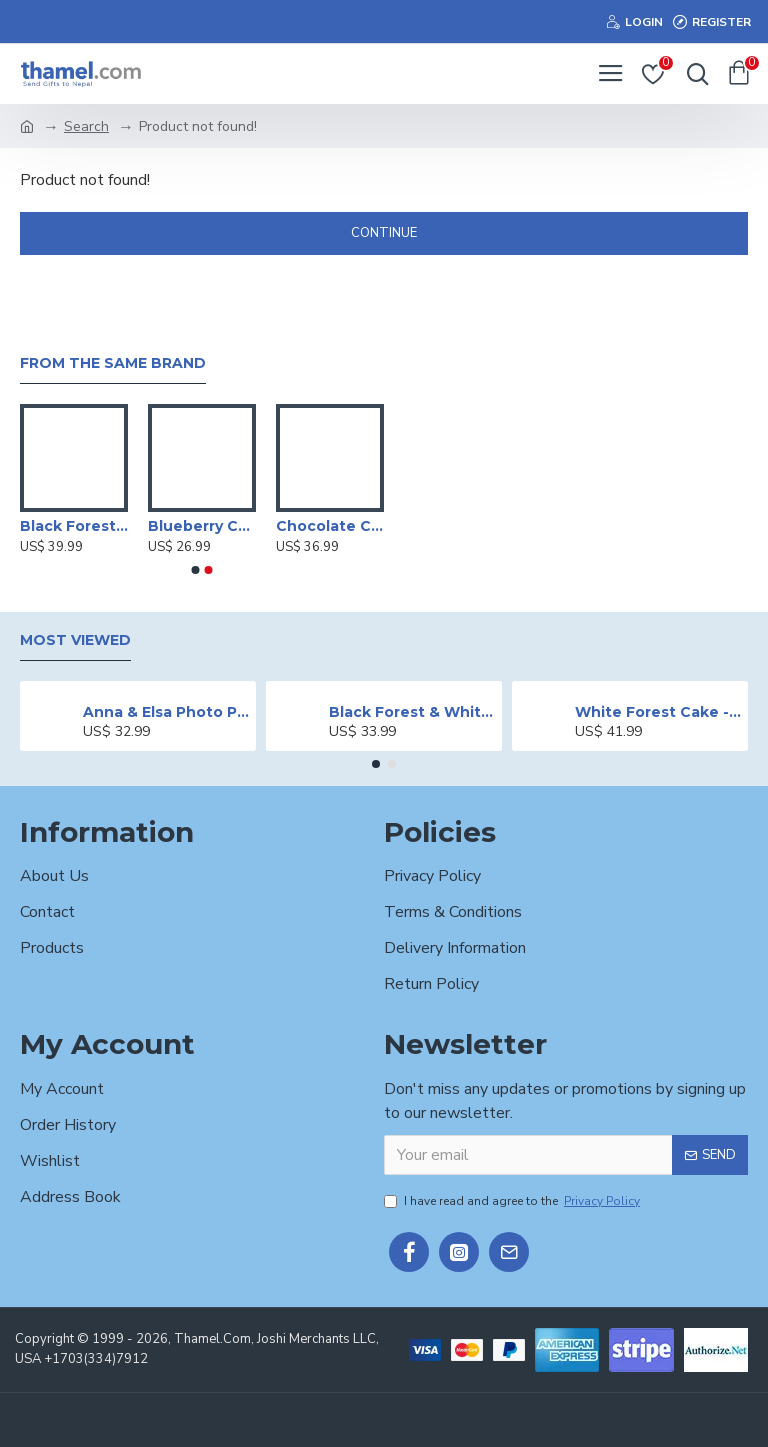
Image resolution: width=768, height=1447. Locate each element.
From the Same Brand (113, 363)
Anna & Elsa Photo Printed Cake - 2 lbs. (166, 712)
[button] (196, 570)
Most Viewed (75, 640)
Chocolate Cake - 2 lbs (330, 526)
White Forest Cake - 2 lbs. (658, 712)
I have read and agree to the (513, 1201)
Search (86, 126)
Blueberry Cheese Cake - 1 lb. (202, 526)
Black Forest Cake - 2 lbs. (74, 526)
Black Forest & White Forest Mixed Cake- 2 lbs (412, 712)
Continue (384, 233)
